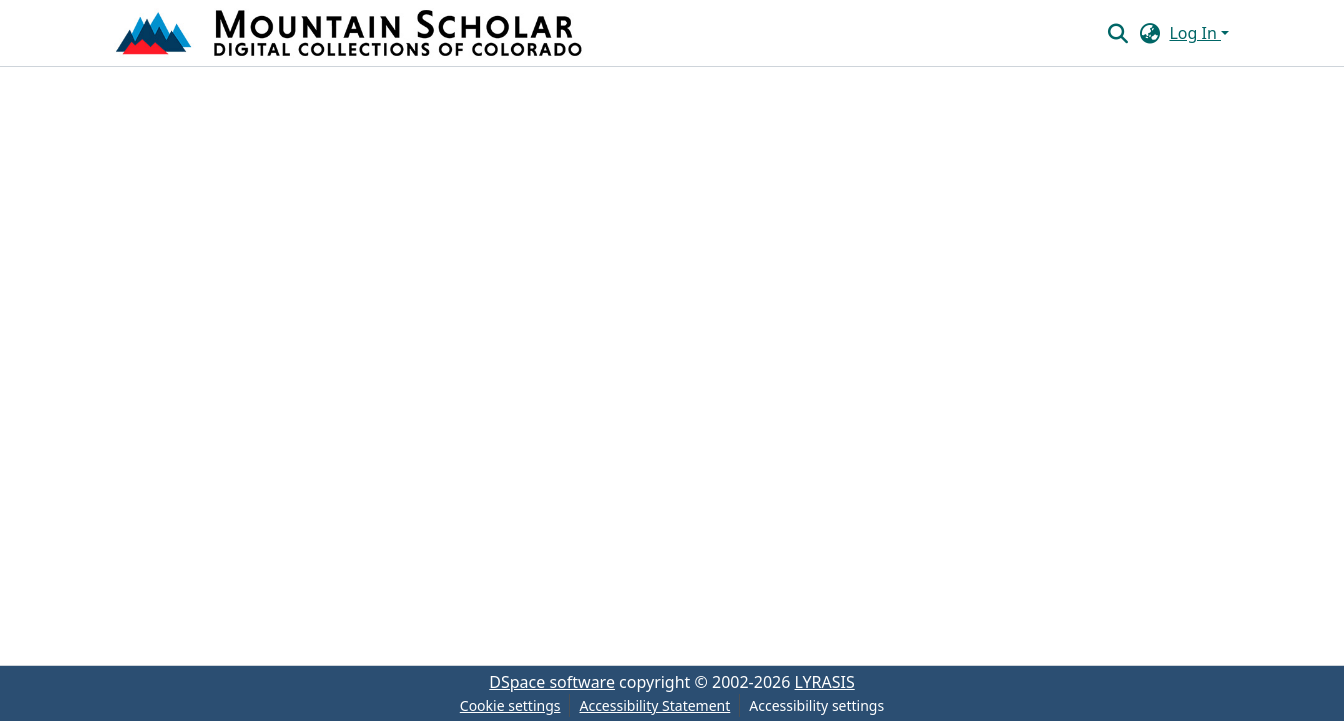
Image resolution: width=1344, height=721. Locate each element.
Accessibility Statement (654, 705)
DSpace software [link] (552, 682)
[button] (351, 33)
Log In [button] (1195, 33)
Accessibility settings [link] (816, 705)
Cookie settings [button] (510, 705)
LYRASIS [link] (825, 682)
